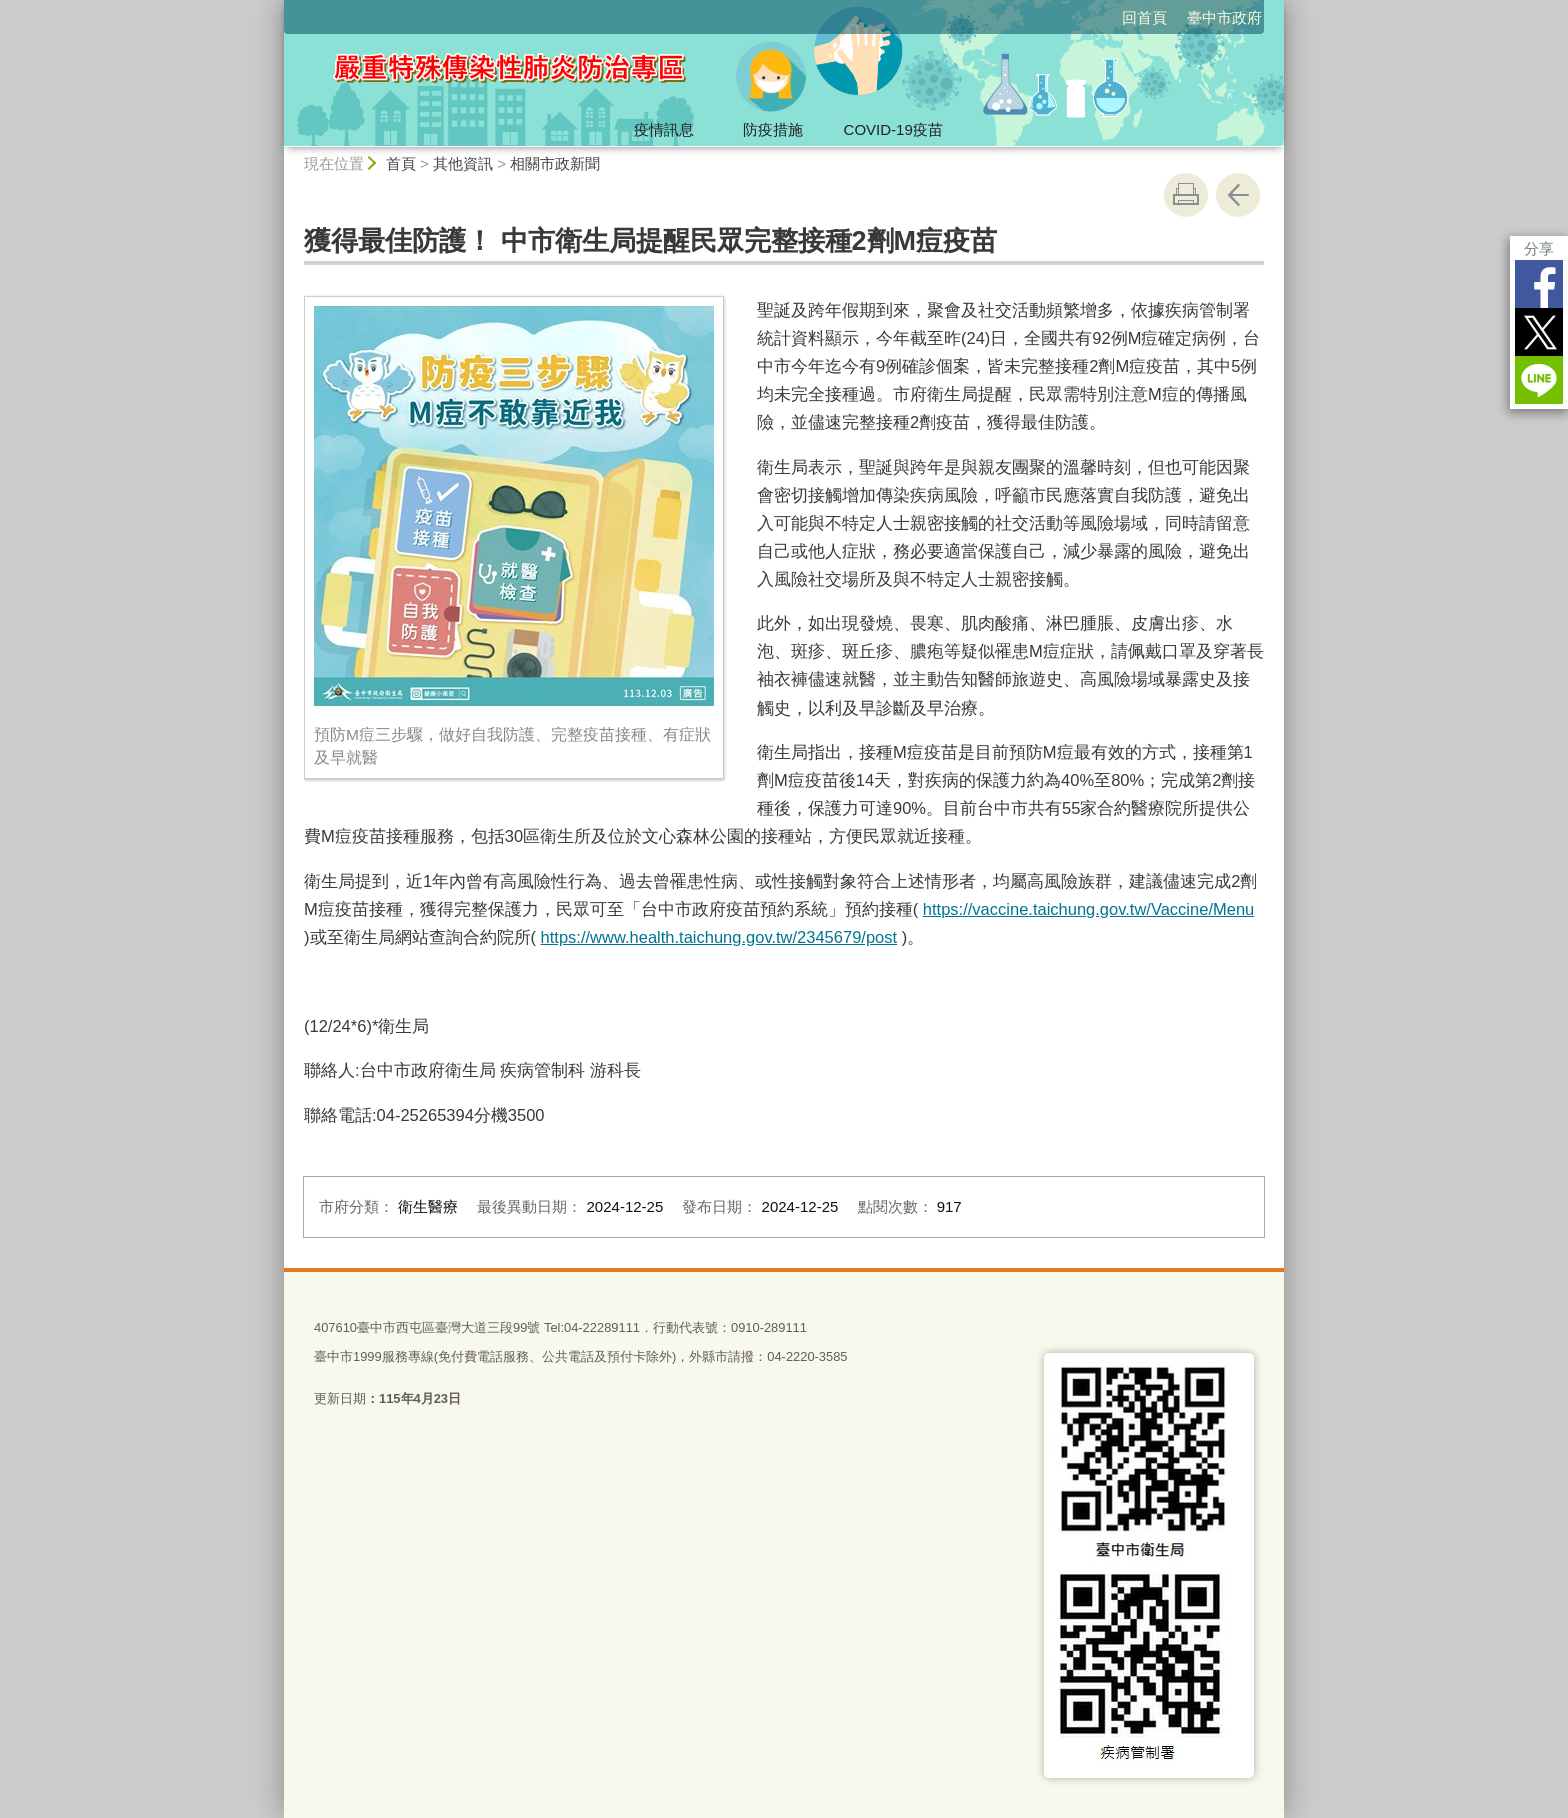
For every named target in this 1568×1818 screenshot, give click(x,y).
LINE (1539, 380)
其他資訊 (463, 163)
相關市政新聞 (555, 163)
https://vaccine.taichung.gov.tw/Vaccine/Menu (1088, 909)
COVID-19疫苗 (893, 129)
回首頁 (1144, 17)
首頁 (401, 163)
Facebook (1539, 284)
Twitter (1539, 332)
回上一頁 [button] (1238, 195)
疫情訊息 (664, 129)
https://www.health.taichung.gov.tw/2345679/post (719, 937)
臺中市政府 (1224, 17)
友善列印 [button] (1186, 195)
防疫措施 (773, 129)
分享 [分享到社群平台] (1539, 248)
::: (275, 8)
